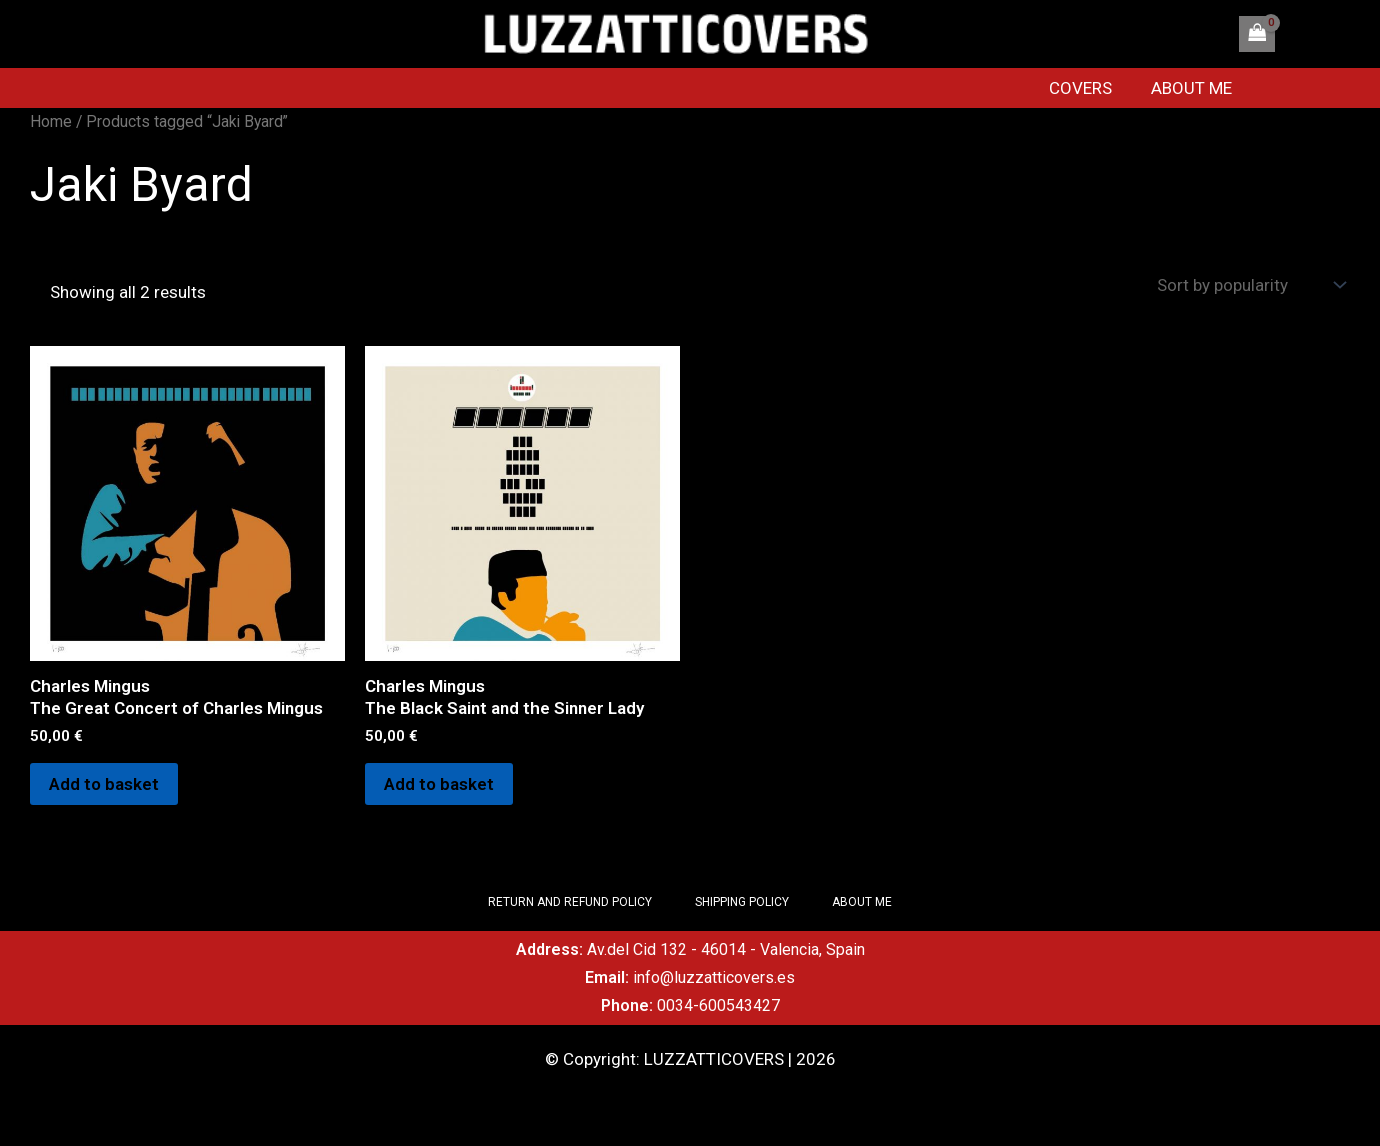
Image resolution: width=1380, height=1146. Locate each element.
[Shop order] (1249, 285)
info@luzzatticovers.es (714, 977)
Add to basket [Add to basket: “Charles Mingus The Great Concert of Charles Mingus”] (105, 784)
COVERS (1092, 88)
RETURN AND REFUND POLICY (569, 902)
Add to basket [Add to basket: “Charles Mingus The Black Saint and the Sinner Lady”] (440, 784)
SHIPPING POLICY (742, 902)
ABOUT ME (1198, 88)
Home (51, 121)
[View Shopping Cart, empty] (1257, 34)
